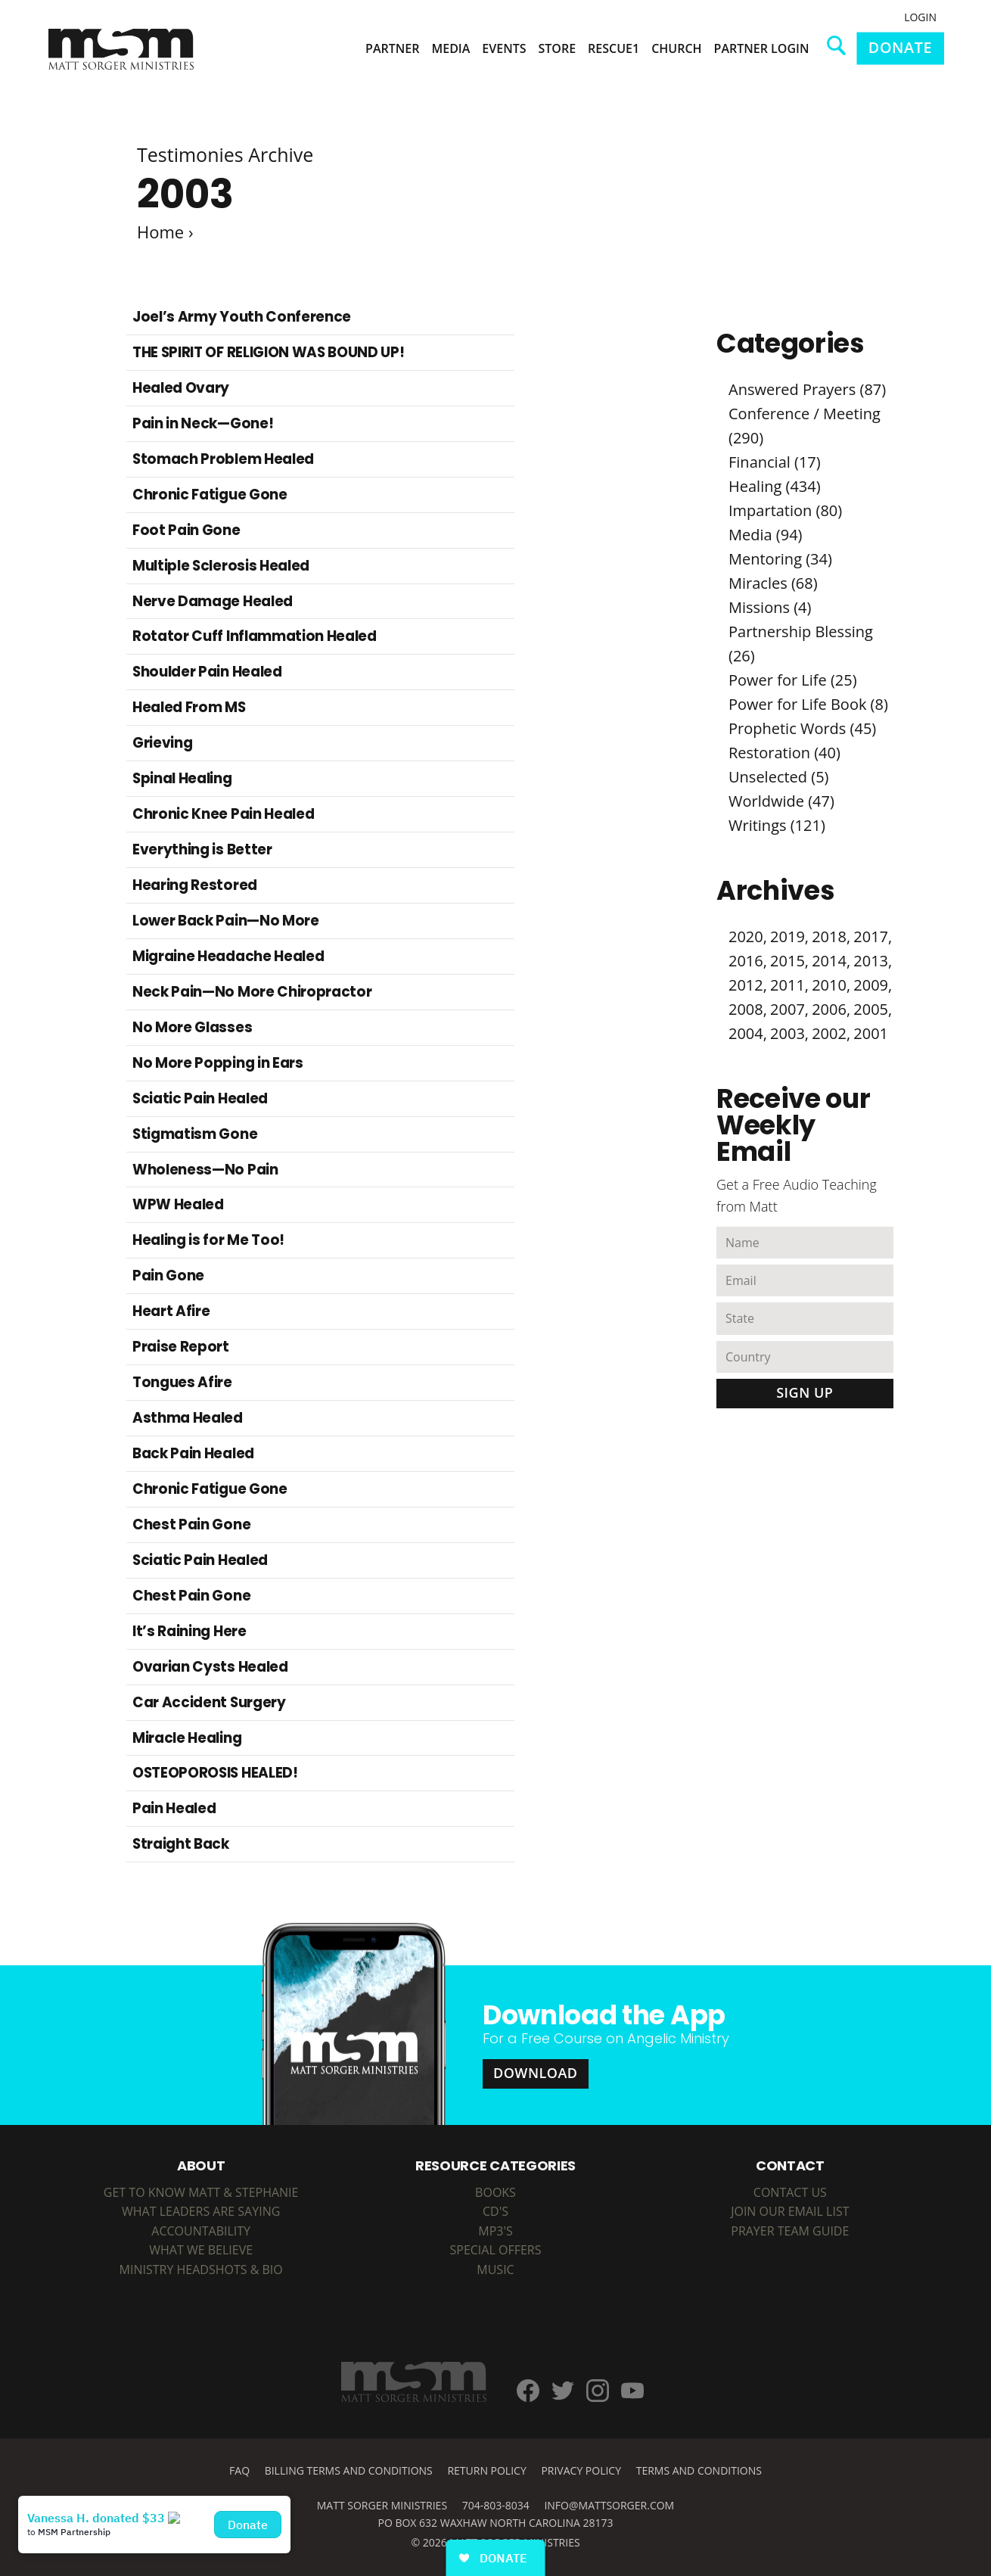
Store (557, 48)
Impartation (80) (785, 510)
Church (676, 48)
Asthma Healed (187, 1418)
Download (535, 2073)
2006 (829, 1009)
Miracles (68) (773, 583)
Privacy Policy (581, 2470)
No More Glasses (192, 1027)
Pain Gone (168, 1275)
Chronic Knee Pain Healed (223, 814)
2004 (745, 1033)
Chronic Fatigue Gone (209, 494)
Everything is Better (202, 849)
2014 (829, 960)
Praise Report (180, 1346)
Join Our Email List (790, 2211)
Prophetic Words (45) (802, 728)
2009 (870, 985)
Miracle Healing (186, 1738)
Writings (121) (776, 825)
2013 (870, 960)
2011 (787, 985)
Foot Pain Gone (186, 530)
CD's (495, 2211)
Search (842, 51)
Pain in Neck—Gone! (202, 423)
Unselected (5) (778, 777)
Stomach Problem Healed (223, 459)
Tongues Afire (182, 1382)
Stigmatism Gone (194, 1134)
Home (160, 231)
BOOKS (495, 2192)
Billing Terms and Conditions (349, 2470)
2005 (870, 1009)
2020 (745, 936)
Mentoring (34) (780, 559)
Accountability (200, 2231)
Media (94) (765, 534)
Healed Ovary (180, 388)
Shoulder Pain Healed (207, 671)
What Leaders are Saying (201, 2211)
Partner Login (761, 48)
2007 (787, 1009)
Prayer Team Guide (790, 2231)
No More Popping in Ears (217, 1063)
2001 (870, 1033)
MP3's (495, 2231)
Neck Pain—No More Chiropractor (251, 992)
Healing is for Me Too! (208, 1240)
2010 (829, 985)
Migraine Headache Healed (228, 956)
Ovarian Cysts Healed (210, 1667)
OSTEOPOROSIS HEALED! (215, 1772)
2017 (870, 936)
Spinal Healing (182, 778)
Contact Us (790, 2192)
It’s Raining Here (189, 1631)
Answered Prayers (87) (807, 389)
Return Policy (486, 2470)
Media (450, 48)
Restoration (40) (784, 752)
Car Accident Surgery (209, 1702)
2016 (745, 960)
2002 (829, 1033)
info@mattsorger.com (609, 2505)
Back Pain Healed (193, 1453)
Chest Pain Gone (191, 1524)
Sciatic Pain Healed (200, 1098)
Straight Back (180, 1844)
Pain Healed (174, 1808)
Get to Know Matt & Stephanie (201, 2192)
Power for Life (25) (792, 680)
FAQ (239, 2470)
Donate (900, 47)
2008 (745, 1009)
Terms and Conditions (699, 2470)
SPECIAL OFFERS (496, 2250)
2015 (787, 960)
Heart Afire (171, 1311)
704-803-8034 (496, 2505)
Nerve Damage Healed (212, 601)
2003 (787, 1033)
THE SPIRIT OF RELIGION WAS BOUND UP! (268, 352)
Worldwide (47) (781, 801)
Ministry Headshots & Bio (201, 2269)
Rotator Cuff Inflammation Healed (254, 636)
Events (504, 48)
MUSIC (495, 2269)
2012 (745, 985)
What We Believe (201, 2250)
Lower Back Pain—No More (225, 920)
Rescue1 (613, 48)
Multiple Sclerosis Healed (220, 565)
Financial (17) (774, 462)
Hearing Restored (194, 885)
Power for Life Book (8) (808, 704)
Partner (392, 48)
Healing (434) (774, 486)
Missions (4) (769, 607)
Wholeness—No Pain (205, 1169)
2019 (787, 936)
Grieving (162, 743)
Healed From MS (189, 707)
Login (920, 17)
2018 (829, 936)
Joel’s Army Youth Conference (241, 316)
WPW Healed (178, 1204)
